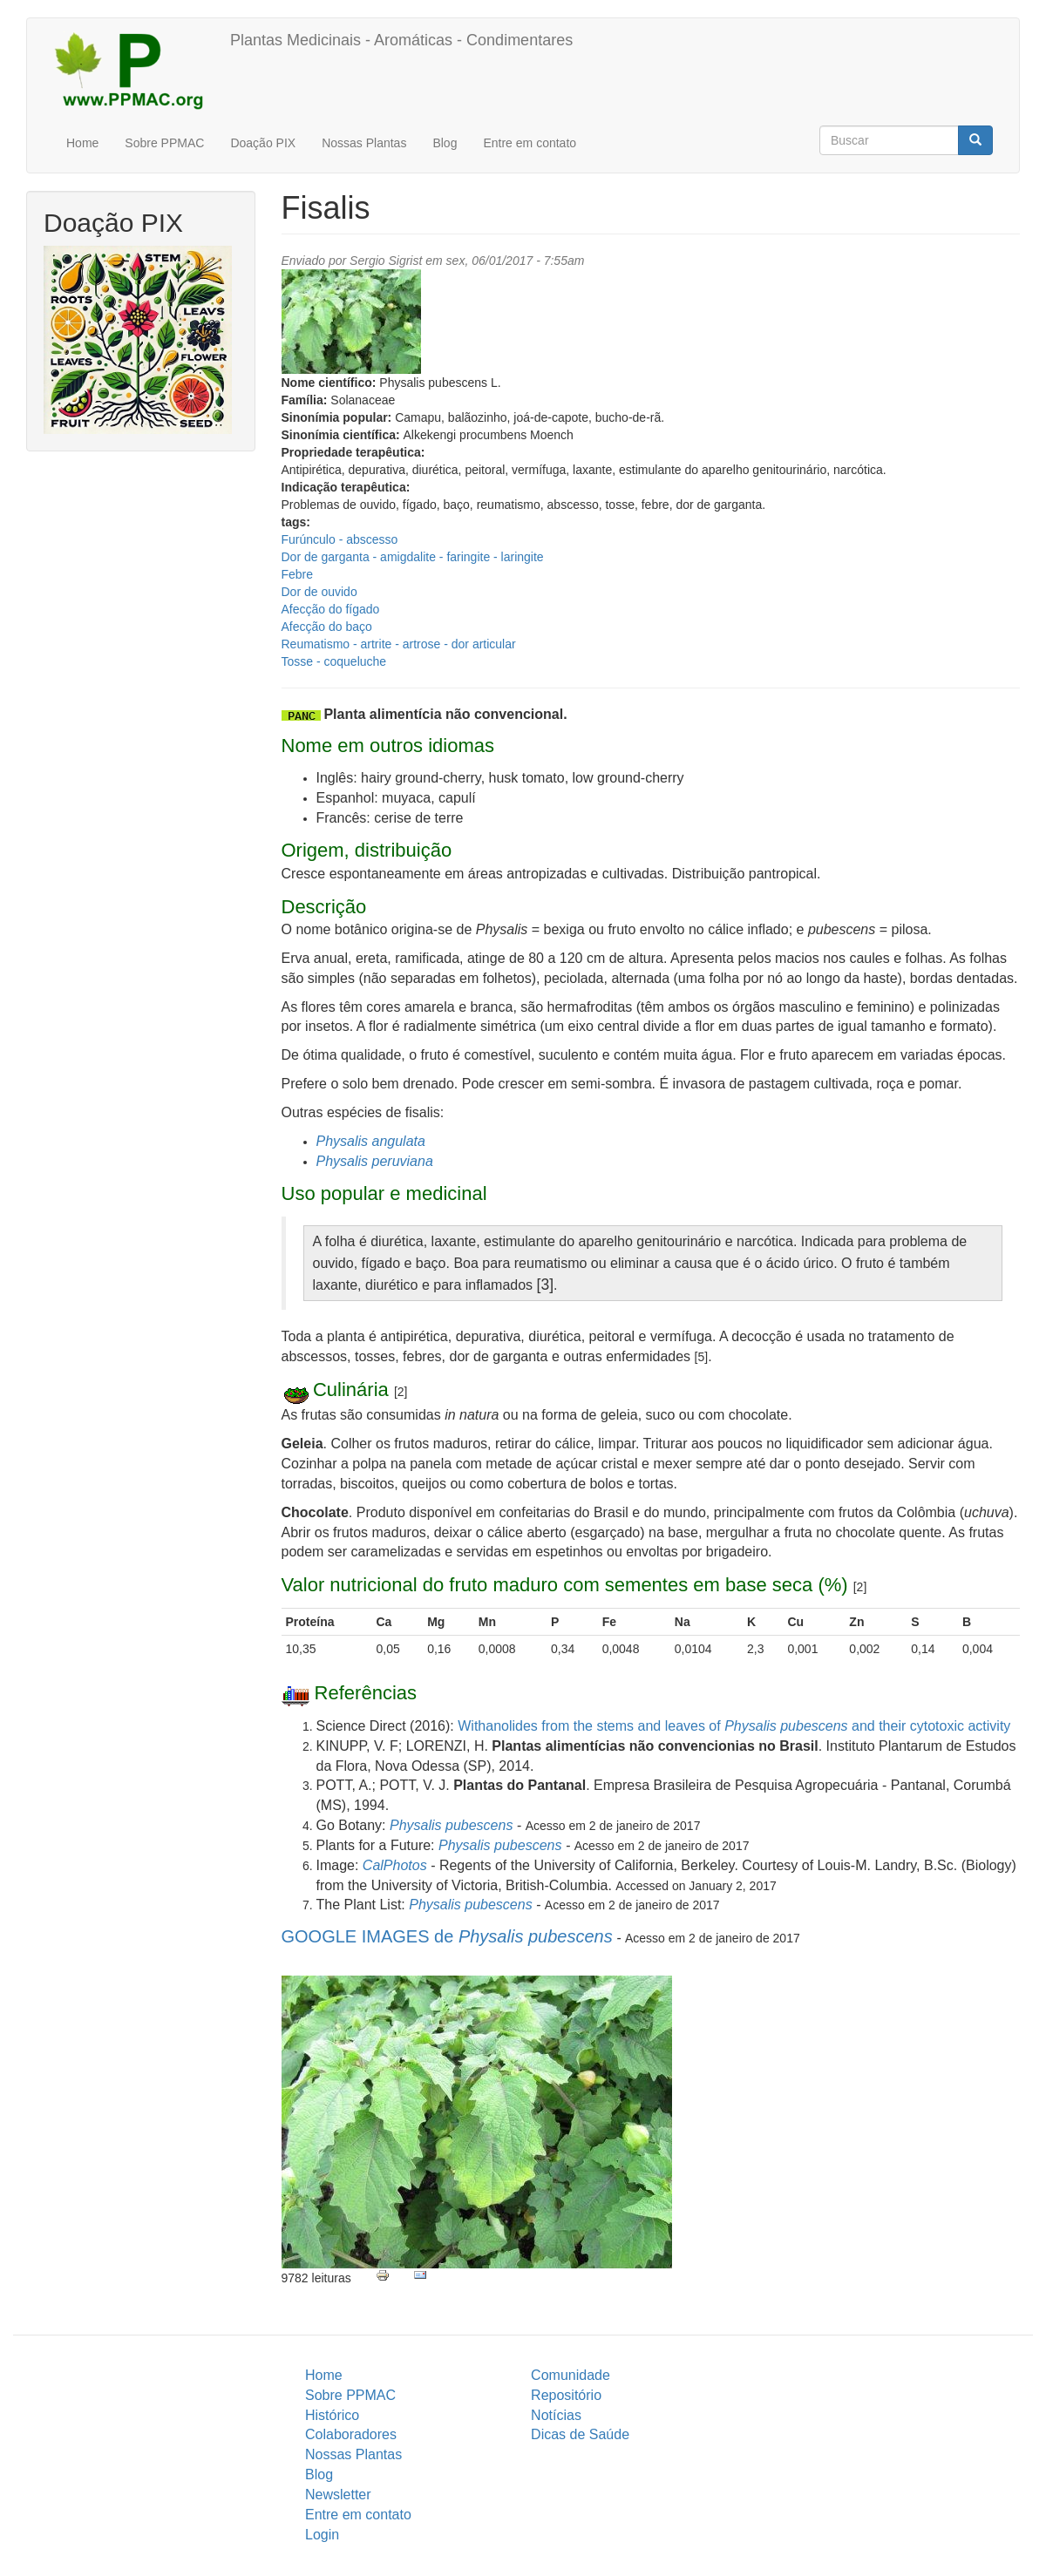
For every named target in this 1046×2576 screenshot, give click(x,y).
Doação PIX (262, 143)
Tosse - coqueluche (334, 661)
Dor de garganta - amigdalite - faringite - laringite (413, 557)
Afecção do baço (327, 627)
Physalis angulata (370, 1141)
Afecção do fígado (331, 609)
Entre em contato (529, 143)
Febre (298, 574)
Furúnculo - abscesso (340, 539)
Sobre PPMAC (164, 143)
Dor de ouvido (319, 592)
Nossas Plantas (364, 143)
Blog (444, 143)
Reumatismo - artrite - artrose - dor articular (399, 644)
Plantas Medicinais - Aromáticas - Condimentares (401, 40)
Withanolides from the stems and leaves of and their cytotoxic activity (734, 1725)
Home (82, 143)
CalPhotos (395, 1865)
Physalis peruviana (374, 1161)
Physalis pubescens (451, 1825)
